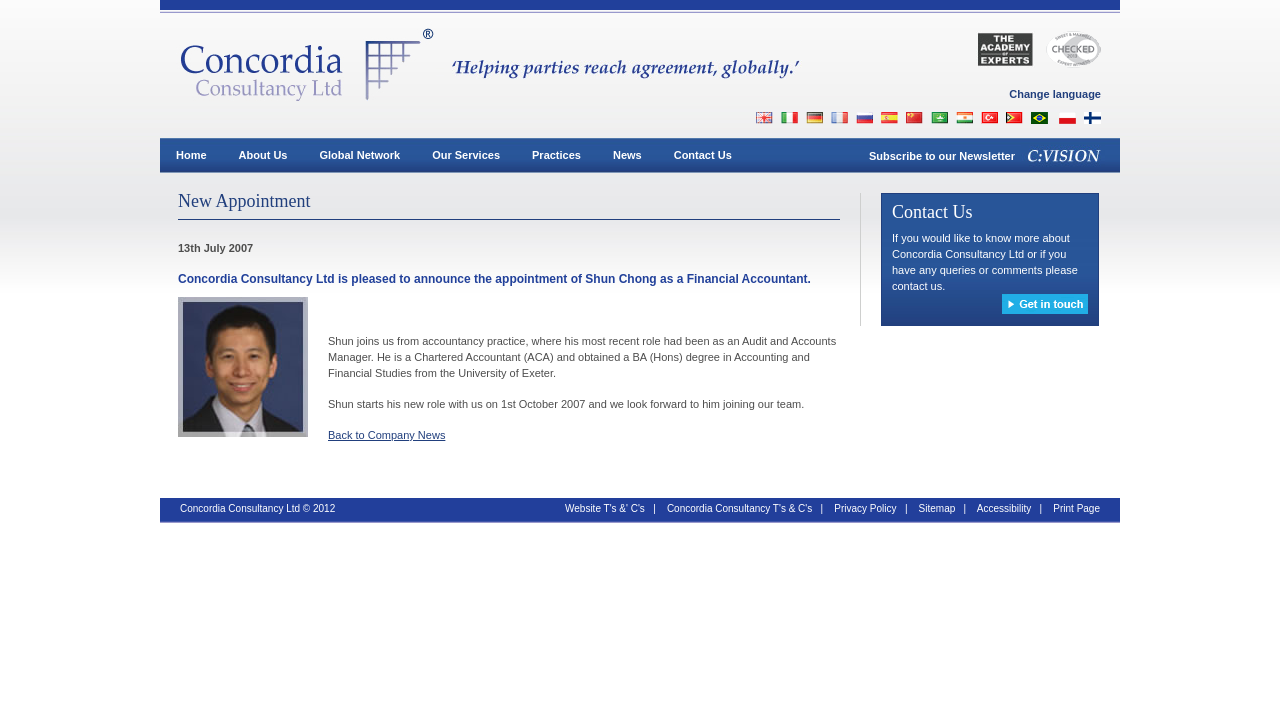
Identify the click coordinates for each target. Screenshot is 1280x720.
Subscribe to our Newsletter (942, 156)
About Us (263, 155)
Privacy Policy (865, 508)
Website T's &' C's (605, 508)
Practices (556, 155)
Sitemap (937, 508)
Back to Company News (386, 435)
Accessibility (1004, 508)
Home (191, 155)
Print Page (1076, 508)
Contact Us (703, 155)
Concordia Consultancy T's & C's (739, 508)
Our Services (466, 155)
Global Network (359, 155)
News (627, 155)
